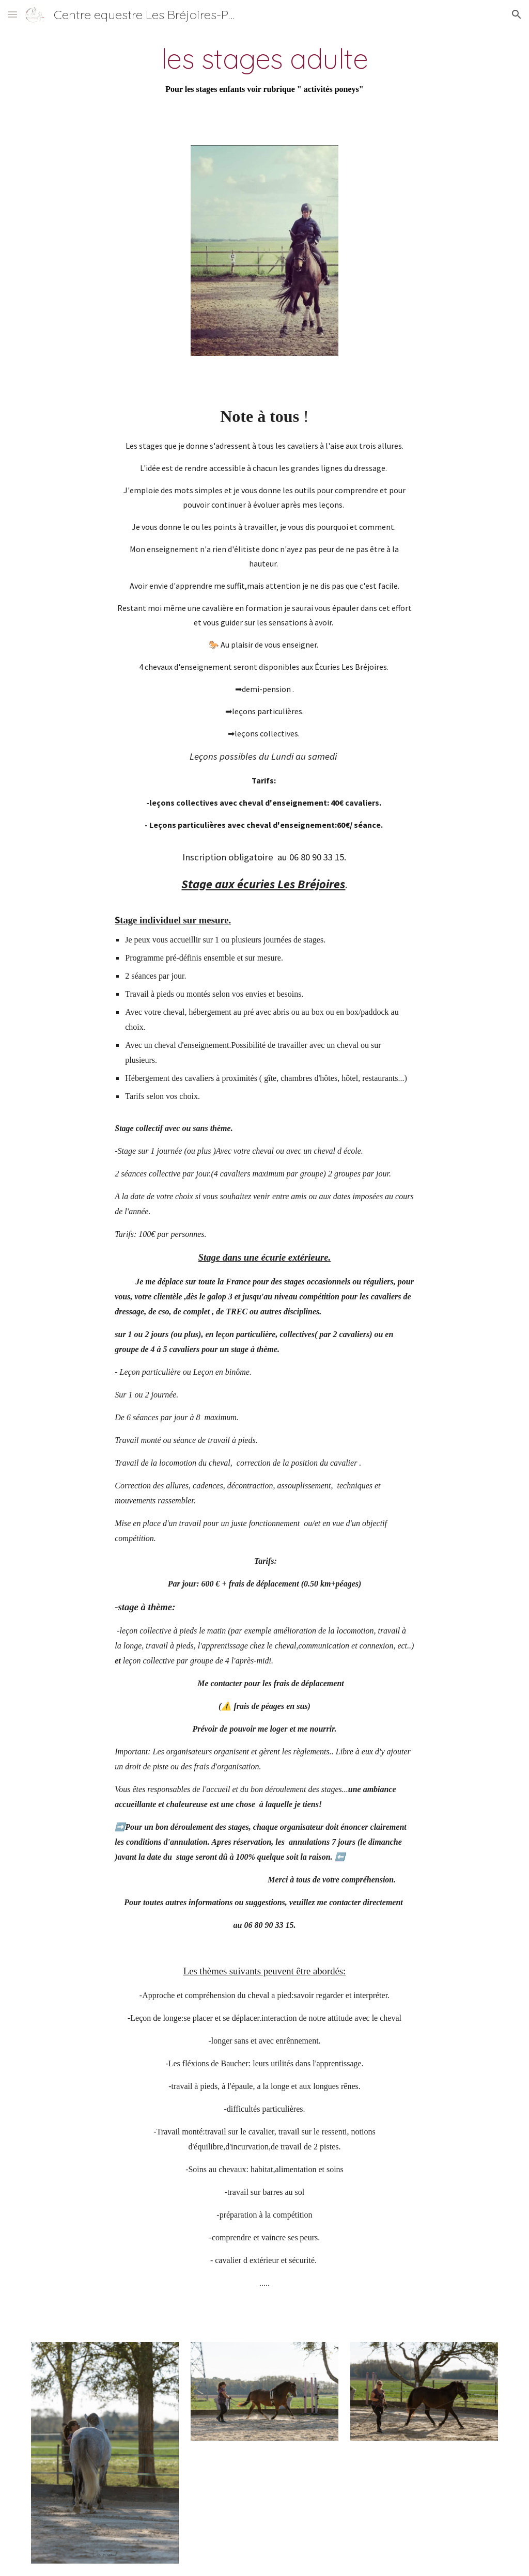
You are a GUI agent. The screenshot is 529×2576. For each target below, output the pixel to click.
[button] (12, 14)
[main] (264, 70)
